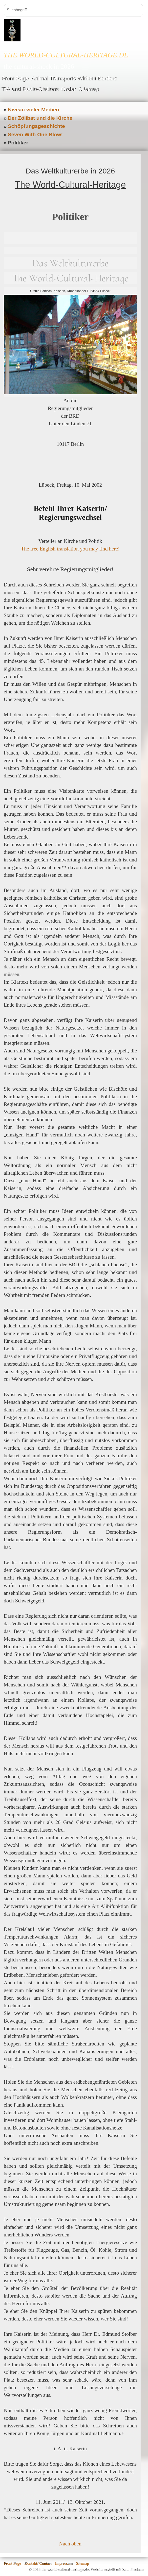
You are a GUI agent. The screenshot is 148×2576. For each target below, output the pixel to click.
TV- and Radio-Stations (30, 89)
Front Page (15, 78)
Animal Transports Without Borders (74, 78)
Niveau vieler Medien (33, 109)
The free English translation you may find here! (70, 549)
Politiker (18, 142)
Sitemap (88, 89)
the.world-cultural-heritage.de (66, 55)
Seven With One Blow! (35, 134)
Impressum (64, 2563)
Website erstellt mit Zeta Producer (117, 2569)
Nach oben (70, 2544)
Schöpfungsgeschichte (36, 126)
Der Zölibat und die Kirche (40, 118)
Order (68, 89)
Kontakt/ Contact (38, 2563)
